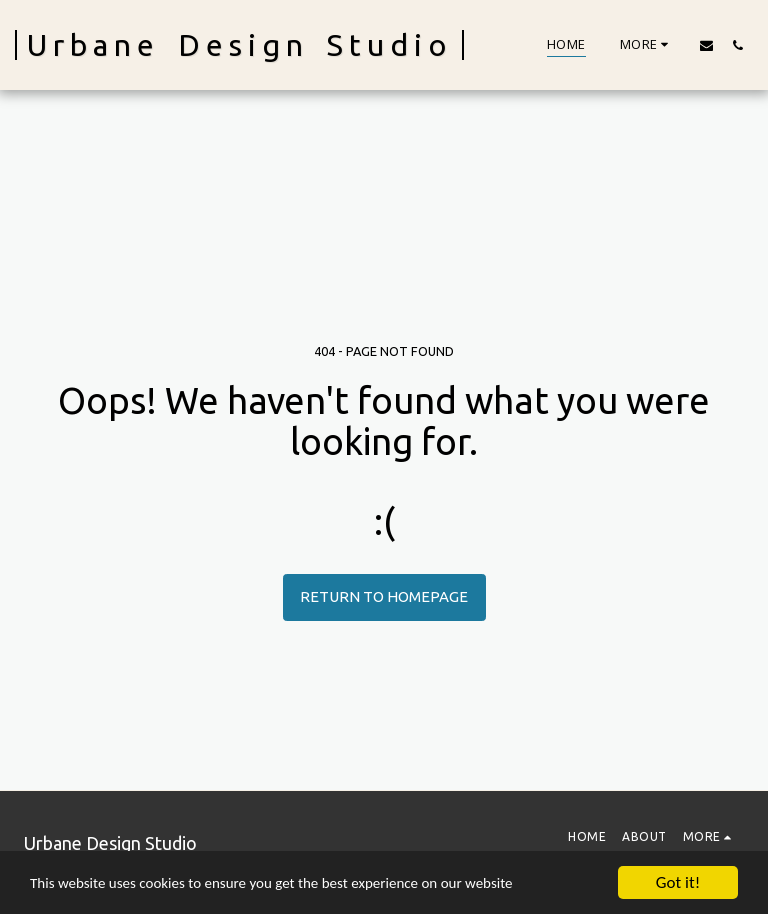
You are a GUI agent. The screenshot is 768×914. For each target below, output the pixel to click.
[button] (706, 45)
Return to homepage (384, 596)
